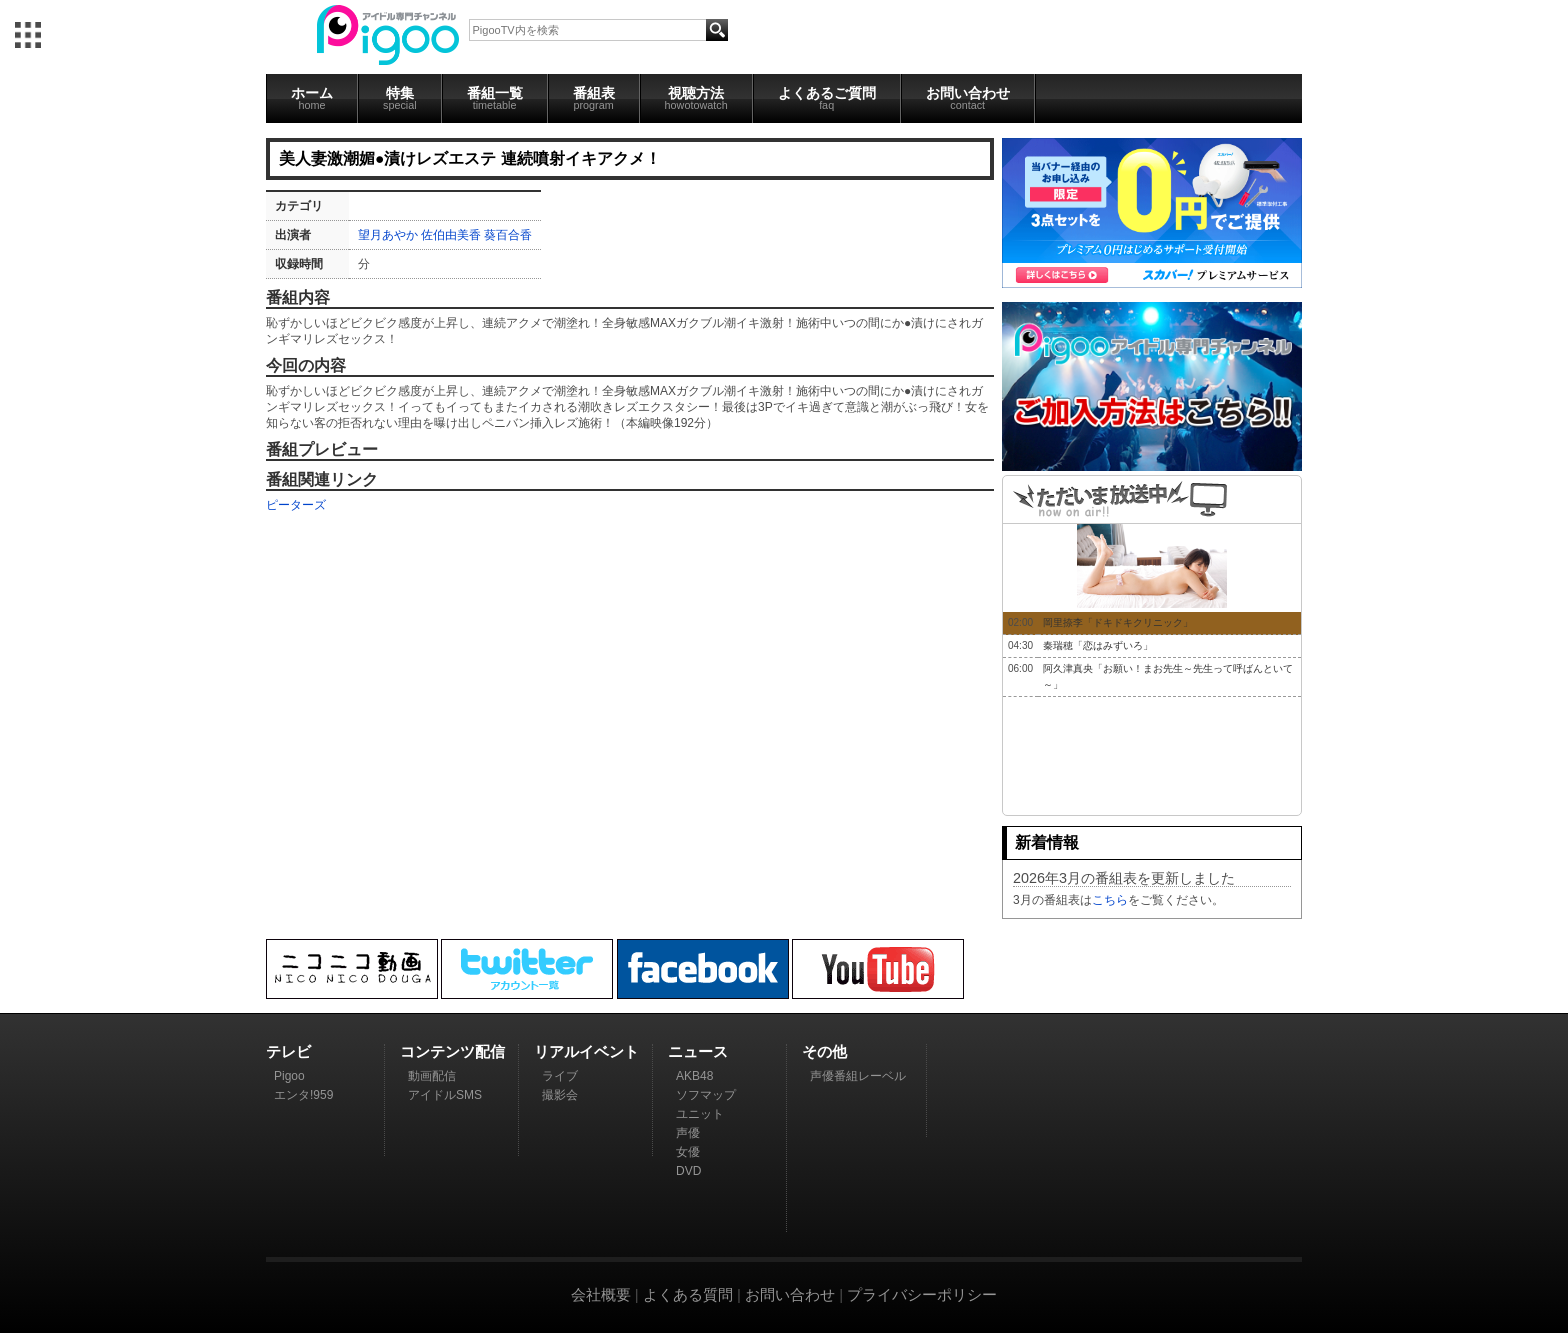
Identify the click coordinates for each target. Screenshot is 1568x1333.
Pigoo (289, 1076)
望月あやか (388, 235)
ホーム (312, 98)
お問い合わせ (968, 98)
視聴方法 (696, 98)
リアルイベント (586, 1051)
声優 (688, 1133)
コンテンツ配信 (452, 1051)
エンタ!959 (303, 1095)
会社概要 (601, 1294)
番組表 (594, 98)
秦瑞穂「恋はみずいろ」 (1098, 645)
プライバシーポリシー (922, 1294)
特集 (400, 98)
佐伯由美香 (451, 235)
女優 (688, 1152)
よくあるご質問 (827, 98)
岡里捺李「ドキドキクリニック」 (1118, 622)
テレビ (288, 1051)
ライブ (560, 1076)
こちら (1110, 900)
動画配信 (432, 1076)
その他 (824, 1051)
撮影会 (560, 1095)
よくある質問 (688, 1294)
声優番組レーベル (858, 1076)
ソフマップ (706, 1095)
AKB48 (694, 1076)
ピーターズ (296, 505)
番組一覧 (495, 98)
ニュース (698, 1051)
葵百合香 (508, 235)
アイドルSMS (445, 1095)
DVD (688, 1171)
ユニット (700, 1114)
